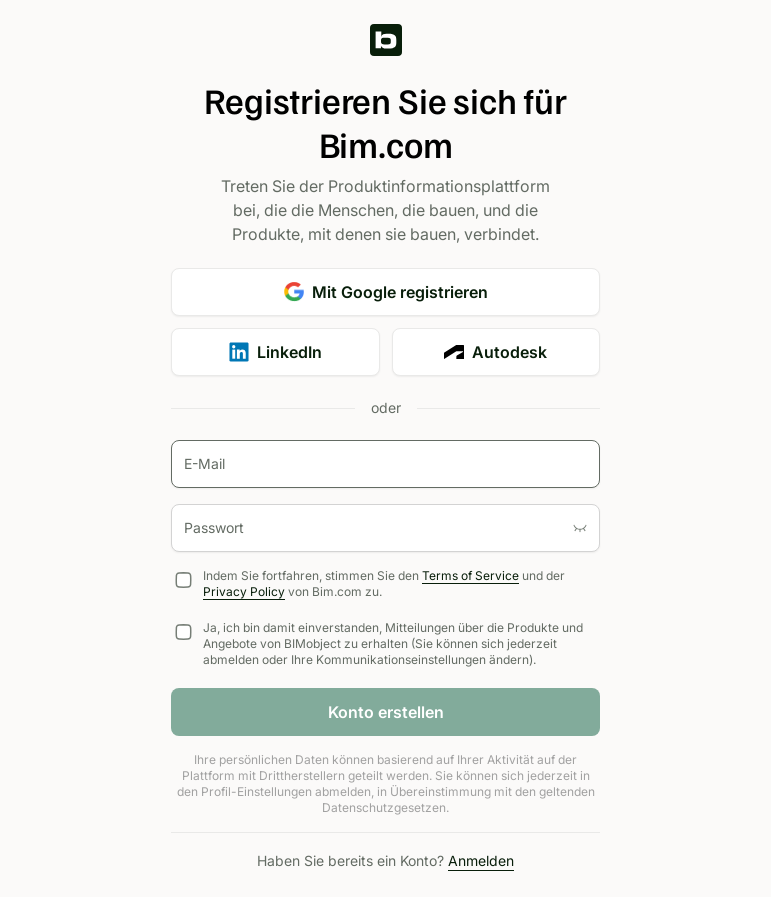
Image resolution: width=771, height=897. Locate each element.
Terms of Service (470, 575)
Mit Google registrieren (386, 292)
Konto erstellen (386, 712)
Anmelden (481, 860)
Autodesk (495, 352)
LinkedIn (275, 352)
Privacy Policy (244, 591)
